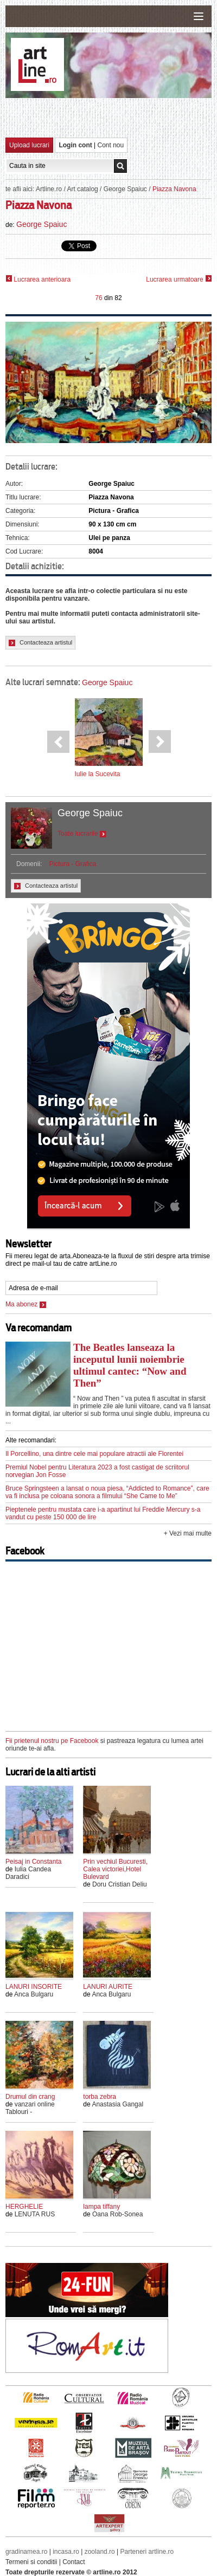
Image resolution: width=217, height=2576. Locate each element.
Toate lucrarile (82, 833)
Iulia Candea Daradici (28, 1873)
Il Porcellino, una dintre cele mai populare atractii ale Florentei (94, 1454)
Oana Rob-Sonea (117, 2214)
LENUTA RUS (35, 2214)
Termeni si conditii (31, 2562)
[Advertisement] (111, 117)
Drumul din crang (30, 2096)
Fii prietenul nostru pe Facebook (51, 1741)
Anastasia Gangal (117, 2104)
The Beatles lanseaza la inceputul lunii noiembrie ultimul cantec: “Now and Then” (129, 1365)
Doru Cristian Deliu (119, 1884)
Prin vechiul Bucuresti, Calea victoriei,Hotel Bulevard (115, 1869)
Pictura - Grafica (73, 864)
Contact (73, 2562)
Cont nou (111, 145)
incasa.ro (66, 2551)
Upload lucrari (29, 145)
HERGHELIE (24, 2206)
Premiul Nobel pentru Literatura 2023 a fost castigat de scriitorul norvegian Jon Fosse (97, 1471)
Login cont (75, 145)
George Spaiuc (125, 189)
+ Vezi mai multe (188, 1533)
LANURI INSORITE (33, 1986)
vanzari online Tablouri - (30, 2108)
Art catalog (82, 189)
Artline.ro (49, 189)
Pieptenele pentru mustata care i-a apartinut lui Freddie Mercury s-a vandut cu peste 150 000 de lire (103, 1513)
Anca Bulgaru (33, 1994)
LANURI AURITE (107, 1986)
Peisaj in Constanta (33, 1861)
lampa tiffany (101, 2206)
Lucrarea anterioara (38, 279)
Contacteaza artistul (40, 642)
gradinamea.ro (26, 2551)
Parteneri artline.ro (147, 2551)
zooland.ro (100, 2551)
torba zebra (99, 2096)
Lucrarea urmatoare (179, 279)
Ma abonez (25, 1304)
